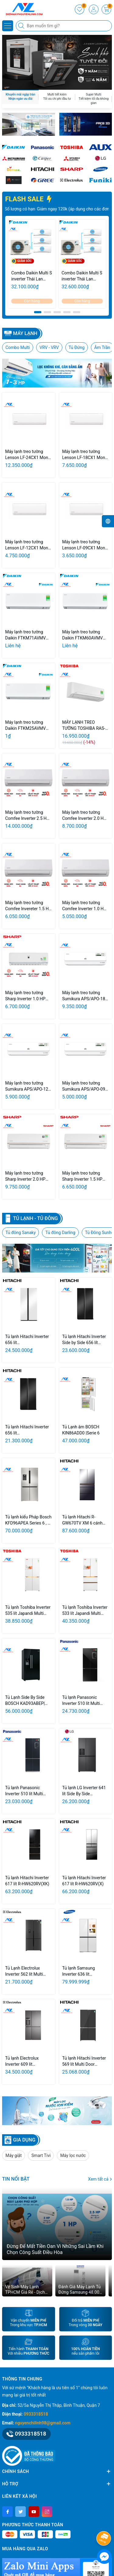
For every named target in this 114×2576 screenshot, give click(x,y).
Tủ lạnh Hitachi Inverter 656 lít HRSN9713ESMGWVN (27, 1340)
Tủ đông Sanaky (20, 1232)
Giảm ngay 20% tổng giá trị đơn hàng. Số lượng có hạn (56, 208)
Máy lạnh (25, 333)
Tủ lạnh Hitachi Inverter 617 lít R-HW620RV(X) (84, 1880)
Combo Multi (17, 347)
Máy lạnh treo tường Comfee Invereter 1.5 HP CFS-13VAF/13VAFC (28, 906)
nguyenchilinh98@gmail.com (42, 2422)
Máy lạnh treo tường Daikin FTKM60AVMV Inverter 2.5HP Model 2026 (82, 635)
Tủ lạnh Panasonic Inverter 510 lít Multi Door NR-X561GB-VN (24, 1791)
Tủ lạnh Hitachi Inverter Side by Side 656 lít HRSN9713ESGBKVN (84, 1340)
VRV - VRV (49, 347)
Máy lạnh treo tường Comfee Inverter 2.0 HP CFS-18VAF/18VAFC (84, 815)
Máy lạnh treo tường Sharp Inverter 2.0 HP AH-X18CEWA (25, 1176)
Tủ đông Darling (60, 1232)
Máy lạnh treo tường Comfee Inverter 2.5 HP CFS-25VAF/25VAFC (27, 815)
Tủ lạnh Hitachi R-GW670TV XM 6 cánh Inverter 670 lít (82, 1520)
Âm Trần (102, 347)
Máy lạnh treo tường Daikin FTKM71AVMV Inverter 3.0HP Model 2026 (25, 635)
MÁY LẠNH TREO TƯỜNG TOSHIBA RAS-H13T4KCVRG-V (83, 725)
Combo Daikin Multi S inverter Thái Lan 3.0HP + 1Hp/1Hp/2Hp (31, 276)
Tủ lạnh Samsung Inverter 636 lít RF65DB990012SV (79, 1971)
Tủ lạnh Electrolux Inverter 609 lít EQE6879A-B (22, 2061)
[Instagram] (47, 2511)
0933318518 (36, 2414)
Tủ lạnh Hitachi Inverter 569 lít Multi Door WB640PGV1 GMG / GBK (84, 2061)
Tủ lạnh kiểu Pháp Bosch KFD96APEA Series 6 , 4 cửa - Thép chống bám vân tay (28, 1520)
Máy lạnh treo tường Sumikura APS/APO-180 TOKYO (85, 996)
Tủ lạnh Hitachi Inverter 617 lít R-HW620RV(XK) (27, 1880)
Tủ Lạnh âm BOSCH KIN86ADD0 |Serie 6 (81, 1429)
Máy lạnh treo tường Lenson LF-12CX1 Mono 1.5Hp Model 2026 (27, 545)
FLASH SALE (29, 199)
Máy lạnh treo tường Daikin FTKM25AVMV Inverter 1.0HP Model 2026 (25, 725)
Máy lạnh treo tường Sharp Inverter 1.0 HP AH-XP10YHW (25, 996)
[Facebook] (7, 2511)
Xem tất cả (100, 2179)
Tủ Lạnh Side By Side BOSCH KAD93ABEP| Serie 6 (25, 1700)
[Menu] (7, 25)
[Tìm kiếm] (22, 25)
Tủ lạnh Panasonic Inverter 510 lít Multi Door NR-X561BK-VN (81, 1700)
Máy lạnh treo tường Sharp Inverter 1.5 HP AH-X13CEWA (82, 1176)
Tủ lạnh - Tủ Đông (35, 1218)
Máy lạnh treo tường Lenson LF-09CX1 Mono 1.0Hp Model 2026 (85, 545)
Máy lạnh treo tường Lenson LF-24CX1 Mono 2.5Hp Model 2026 (27, 455)
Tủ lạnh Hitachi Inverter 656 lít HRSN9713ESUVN (27, 1430)
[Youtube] (34, 2511)
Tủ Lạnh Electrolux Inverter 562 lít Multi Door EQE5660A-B (24, 1971)
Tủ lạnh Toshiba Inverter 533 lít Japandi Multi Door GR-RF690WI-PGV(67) (85, 1610)
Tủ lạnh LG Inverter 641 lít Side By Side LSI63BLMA (84, 1791)
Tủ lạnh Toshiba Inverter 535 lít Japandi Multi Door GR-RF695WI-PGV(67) (27, 1610)
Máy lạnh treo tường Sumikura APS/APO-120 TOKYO (27, 1086)
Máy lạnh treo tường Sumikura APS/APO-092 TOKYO (85, 1086)
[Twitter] (20, 2511)
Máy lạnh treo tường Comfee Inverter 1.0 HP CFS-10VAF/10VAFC (84, 906)
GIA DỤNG (24, 2140)
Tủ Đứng (77, 347)
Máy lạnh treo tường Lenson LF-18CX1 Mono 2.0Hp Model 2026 (85, 455)
